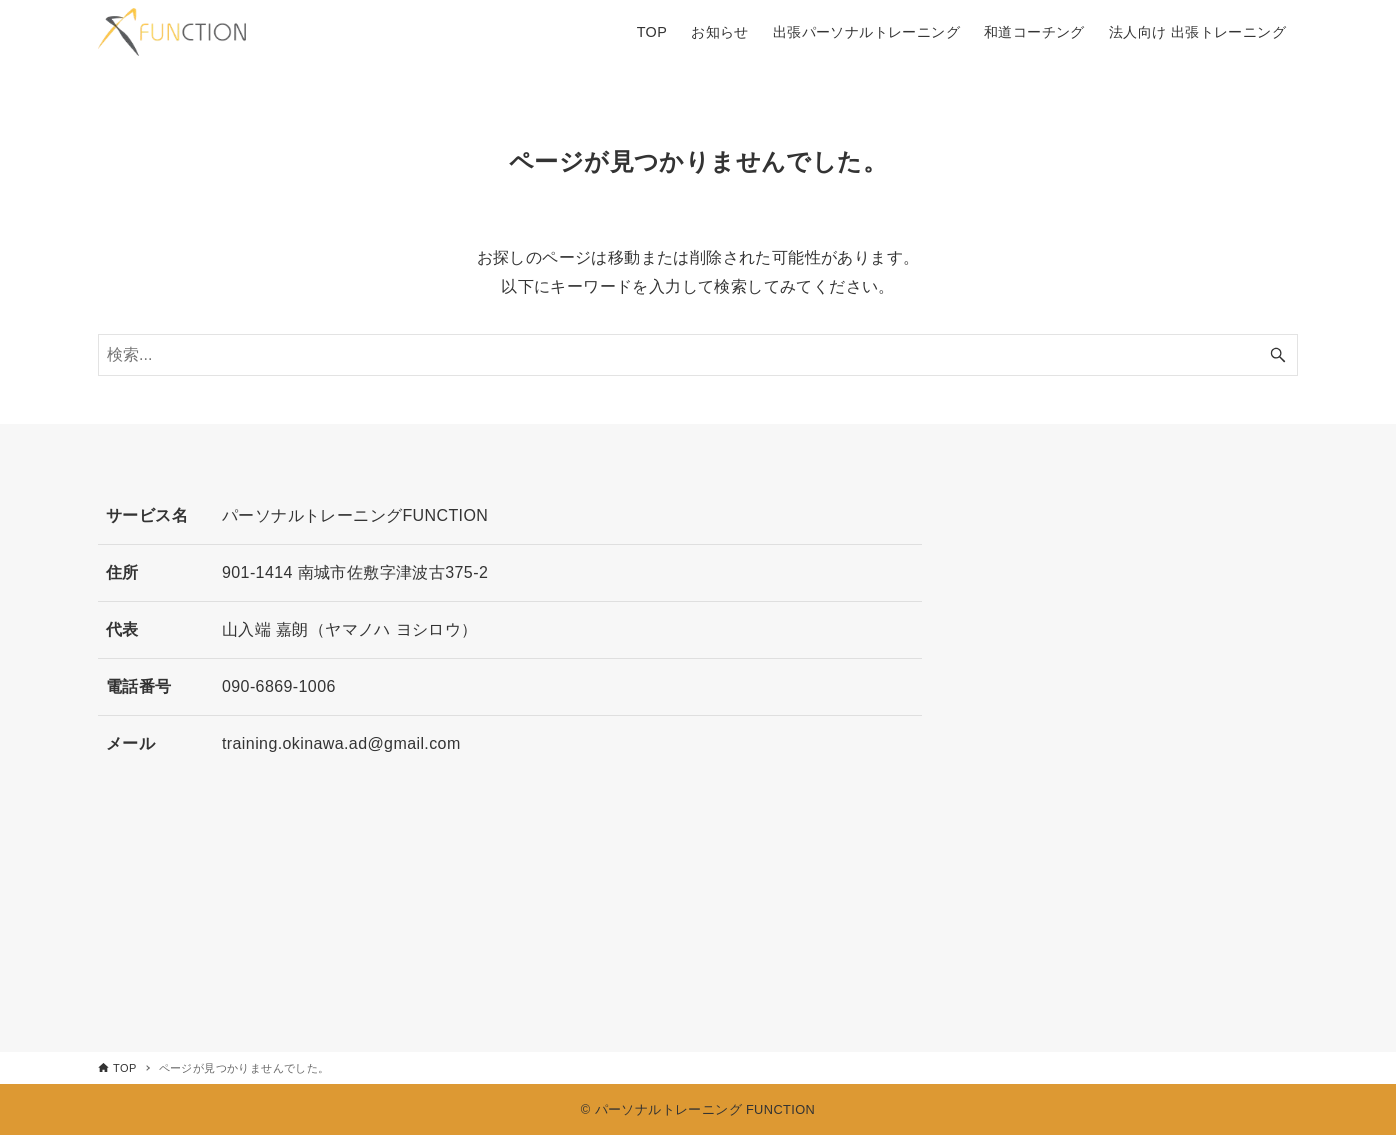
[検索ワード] (698, 355)
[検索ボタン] (1278, 355)
